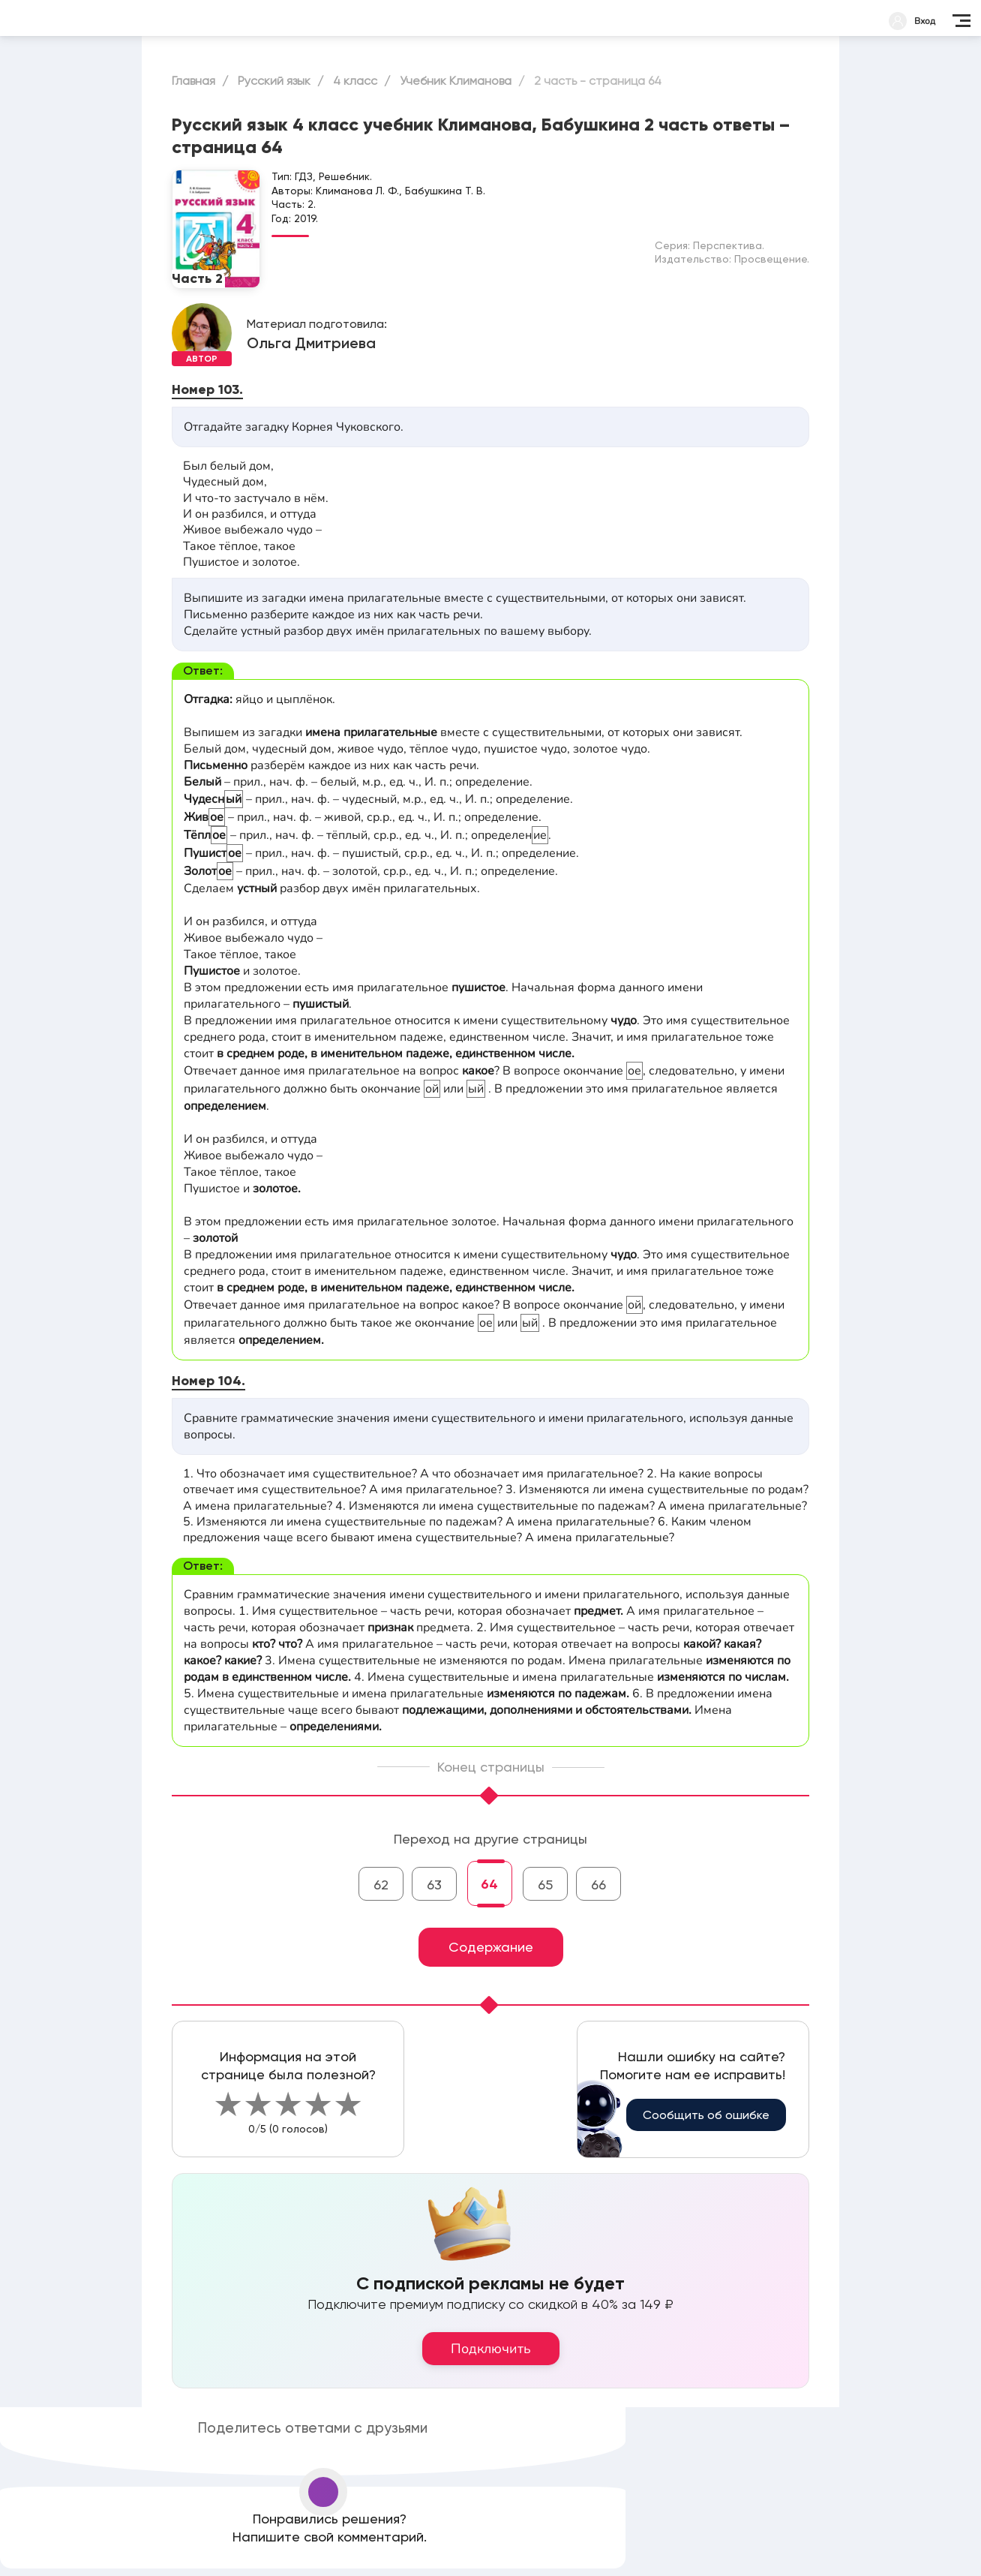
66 (598, 1884)
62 (381, 1884)
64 (489, 1884)
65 (545, 1884)
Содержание (490, 1947)
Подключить (491, 2349)
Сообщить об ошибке (706, 2115)
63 (434, 1884)
